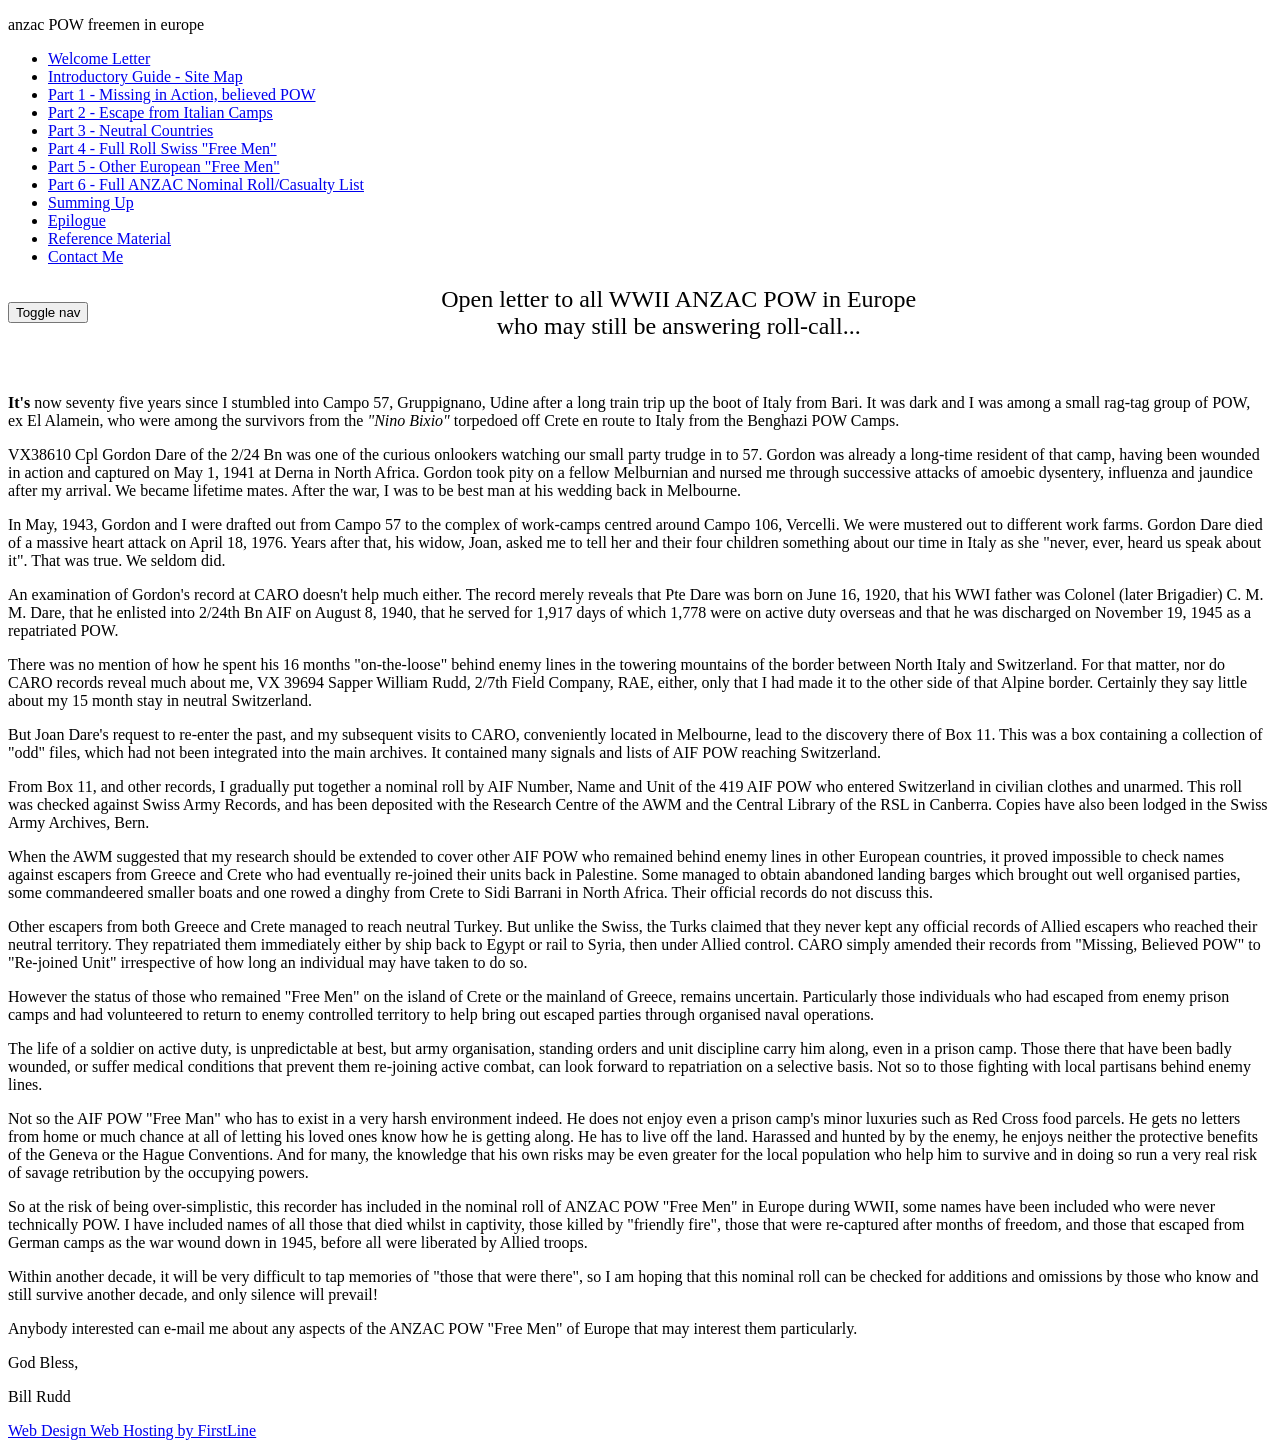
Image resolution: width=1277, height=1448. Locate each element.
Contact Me (85, 256)
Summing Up (91, 202)
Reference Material (109, 238)
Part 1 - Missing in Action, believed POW (182, 94)
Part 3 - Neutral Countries (130, 130)
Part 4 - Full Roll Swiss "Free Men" (162, 148)
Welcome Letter (99, 58)
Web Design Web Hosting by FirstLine (132, 1430)
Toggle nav (48, 312)
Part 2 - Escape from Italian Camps (160, 112)
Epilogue (77, 220)
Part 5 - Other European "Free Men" (164, 166)
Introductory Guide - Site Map (145, 76)
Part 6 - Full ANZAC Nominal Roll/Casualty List (206, 184)
